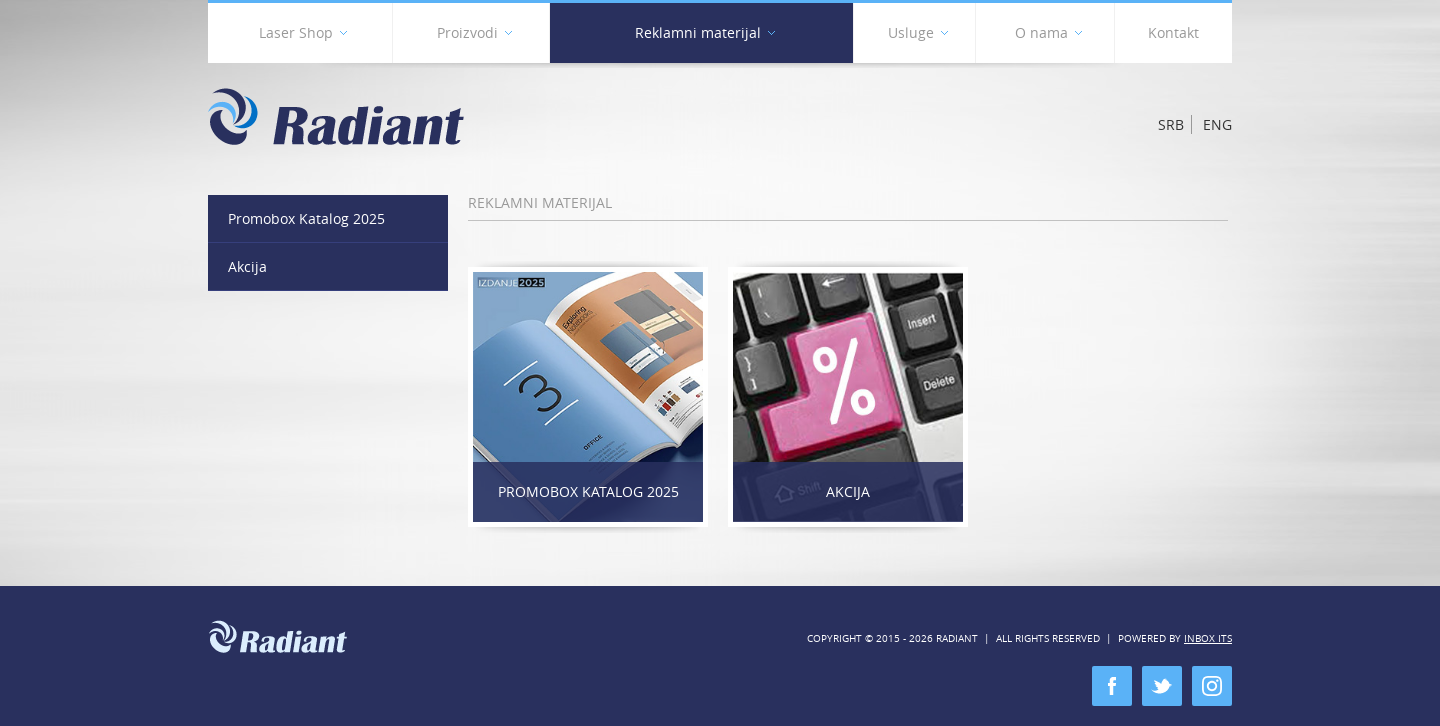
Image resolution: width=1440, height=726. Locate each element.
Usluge (918, 36)
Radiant (336, 116)
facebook (1112, 686)
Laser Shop (303, 36)
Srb (1171, 124)
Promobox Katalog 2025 (588, 491)
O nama (1048, 36)
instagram (1212, 686)
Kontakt (1173, 32)
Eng (1217, 124)
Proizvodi (474, 36)
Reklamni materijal (705, 36)
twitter (1162, 686)
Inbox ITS (1208, 638)
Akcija (848, 491)
